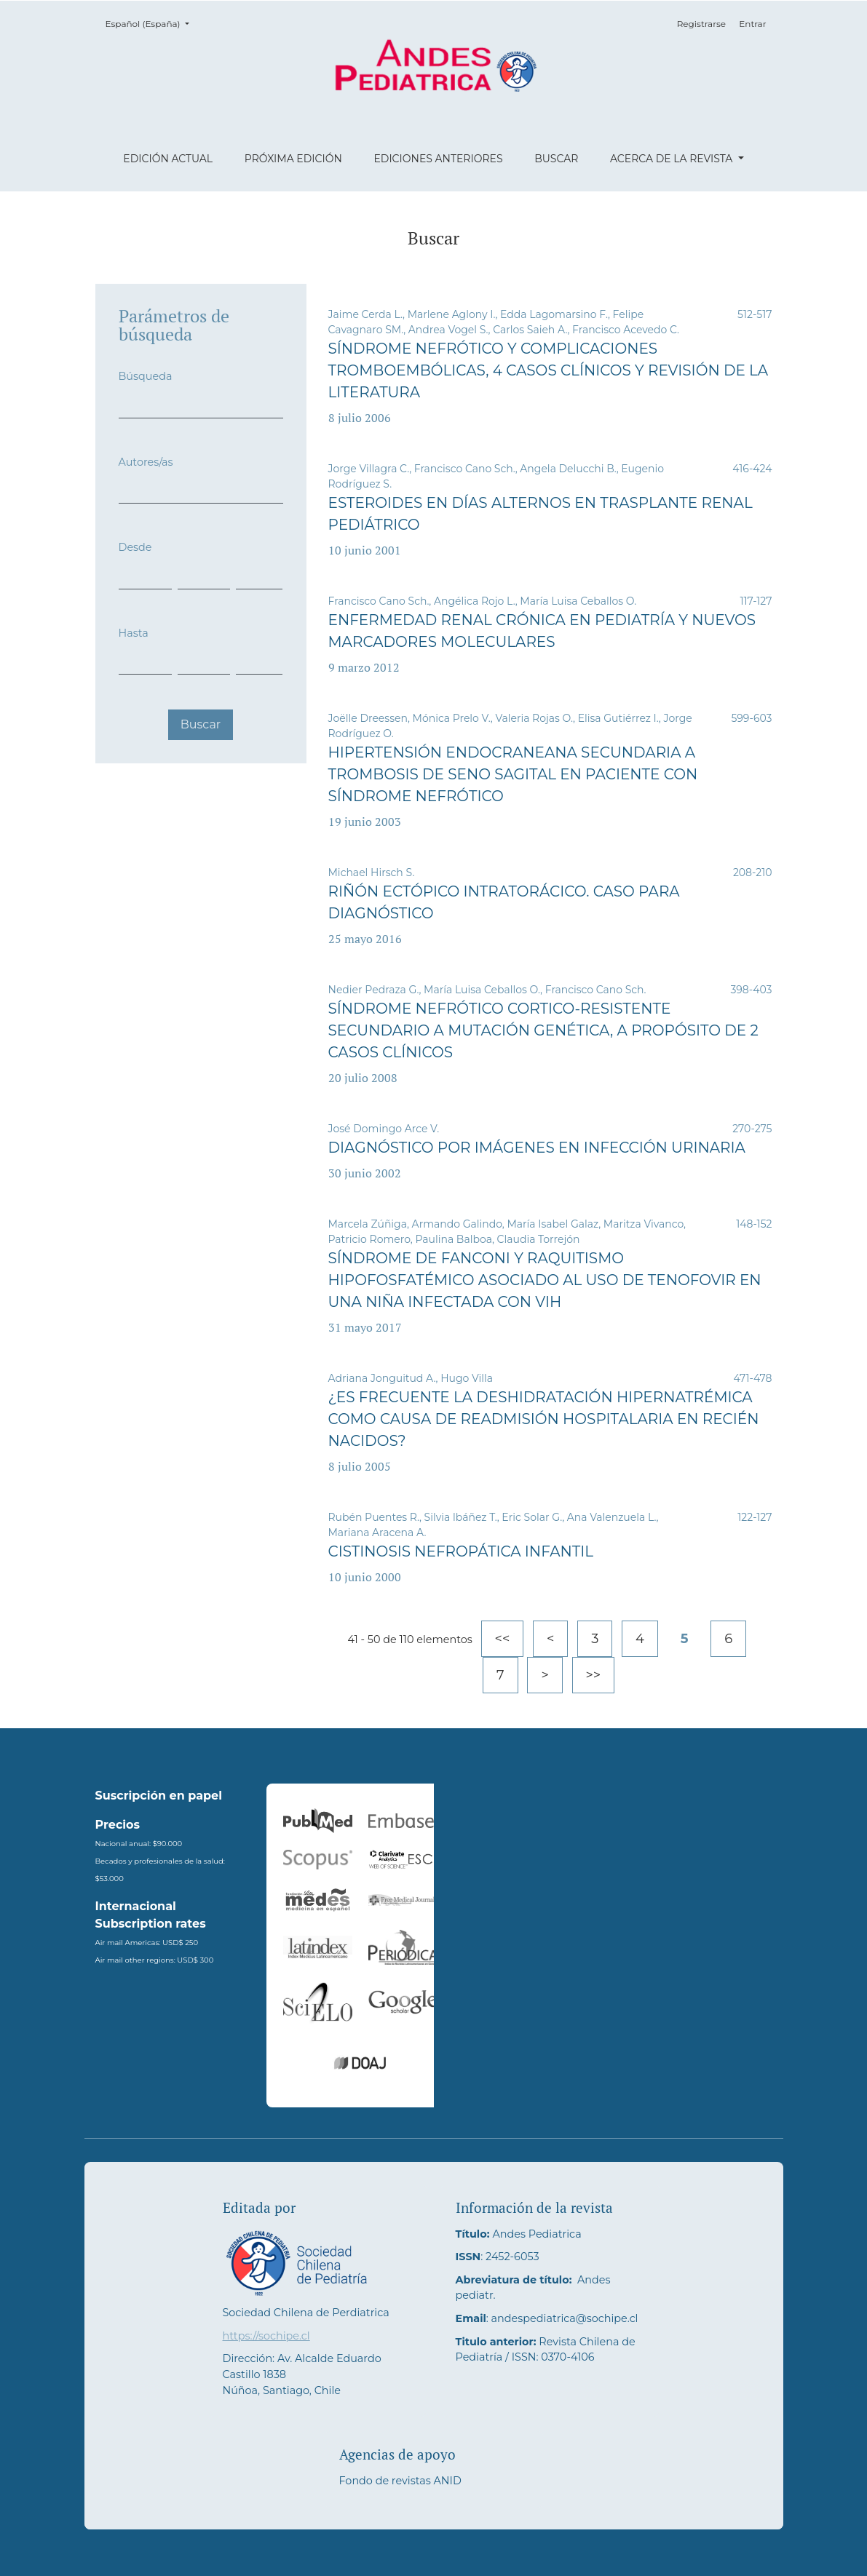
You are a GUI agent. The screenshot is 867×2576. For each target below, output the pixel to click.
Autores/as (146, 462)
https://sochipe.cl (266, 2335)
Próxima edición (293, 158)
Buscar (556, 158)
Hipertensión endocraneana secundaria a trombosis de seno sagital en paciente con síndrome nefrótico (513, 774)
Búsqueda (146, 376)
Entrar (752, 23)
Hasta (134, 633)
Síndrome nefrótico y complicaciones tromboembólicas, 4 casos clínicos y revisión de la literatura (548, 370)
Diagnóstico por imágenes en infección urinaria (536, 1147)
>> (593, 1675)
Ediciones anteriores (437, 158)
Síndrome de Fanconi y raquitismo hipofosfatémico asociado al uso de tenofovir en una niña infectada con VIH (544, 1280)
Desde (135, 547)
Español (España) (152, 23)
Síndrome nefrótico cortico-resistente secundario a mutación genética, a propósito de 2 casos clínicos (543, 1030)
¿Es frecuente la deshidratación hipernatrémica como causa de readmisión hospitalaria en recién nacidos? (543, 1419)
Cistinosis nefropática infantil (461, 1551)
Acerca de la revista (672, 158)
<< (502, 1639)
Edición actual (168, 158)
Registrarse (701, 23)
